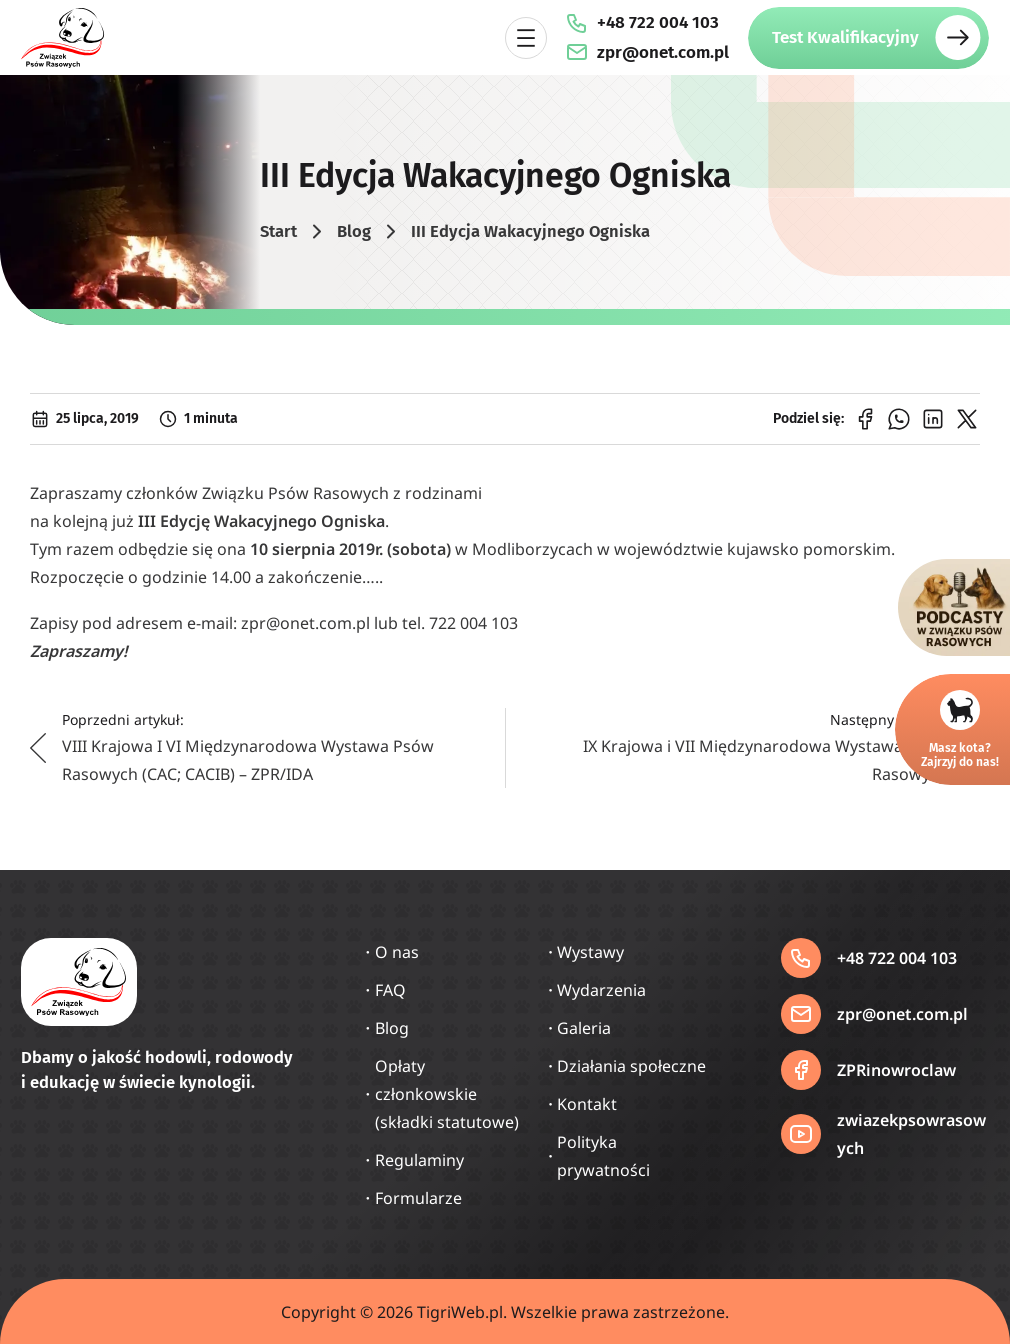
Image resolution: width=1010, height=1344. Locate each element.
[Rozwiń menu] (526, 38)
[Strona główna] (63, 38)
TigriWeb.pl (460, 1312)
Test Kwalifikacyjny (845, 37)
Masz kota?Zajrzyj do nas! (960, 755)
